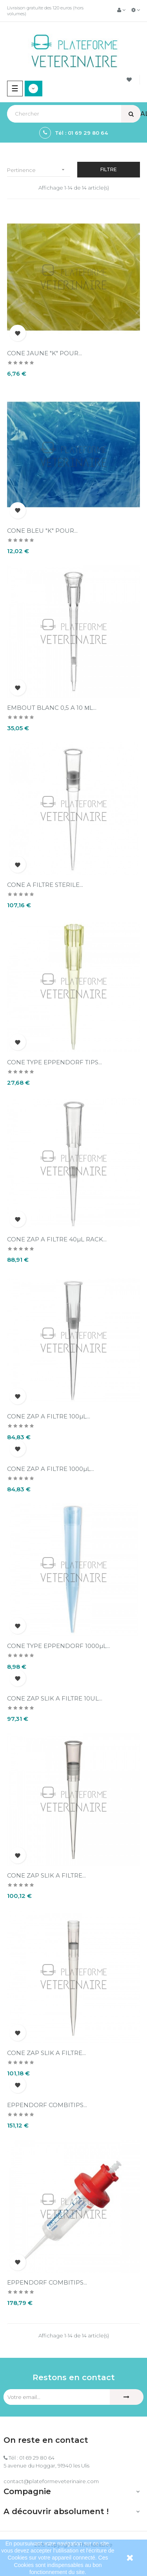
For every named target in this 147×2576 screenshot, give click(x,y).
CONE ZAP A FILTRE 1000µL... (50, 1469)
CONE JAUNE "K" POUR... (44, 353)
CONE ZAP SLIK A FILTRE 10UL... (54, 1698)
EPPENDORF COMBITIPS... (47, 2105)
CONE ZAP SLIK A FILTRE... (46, 1875)
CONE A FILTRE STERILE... (45, 884)
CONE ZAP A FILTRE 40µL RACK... (57, 1239)
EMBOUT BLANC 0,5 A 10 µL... (51, 707)
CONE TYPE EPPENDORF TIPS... (54, 1062)
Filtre (108, 169)
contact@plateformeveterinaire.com (51, 2481)
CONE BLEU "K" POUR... (42, 530)
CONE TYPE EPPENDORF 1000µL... (58, 1646)
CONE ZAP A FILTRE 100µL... (48, 1416)
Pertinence (38, 170)
